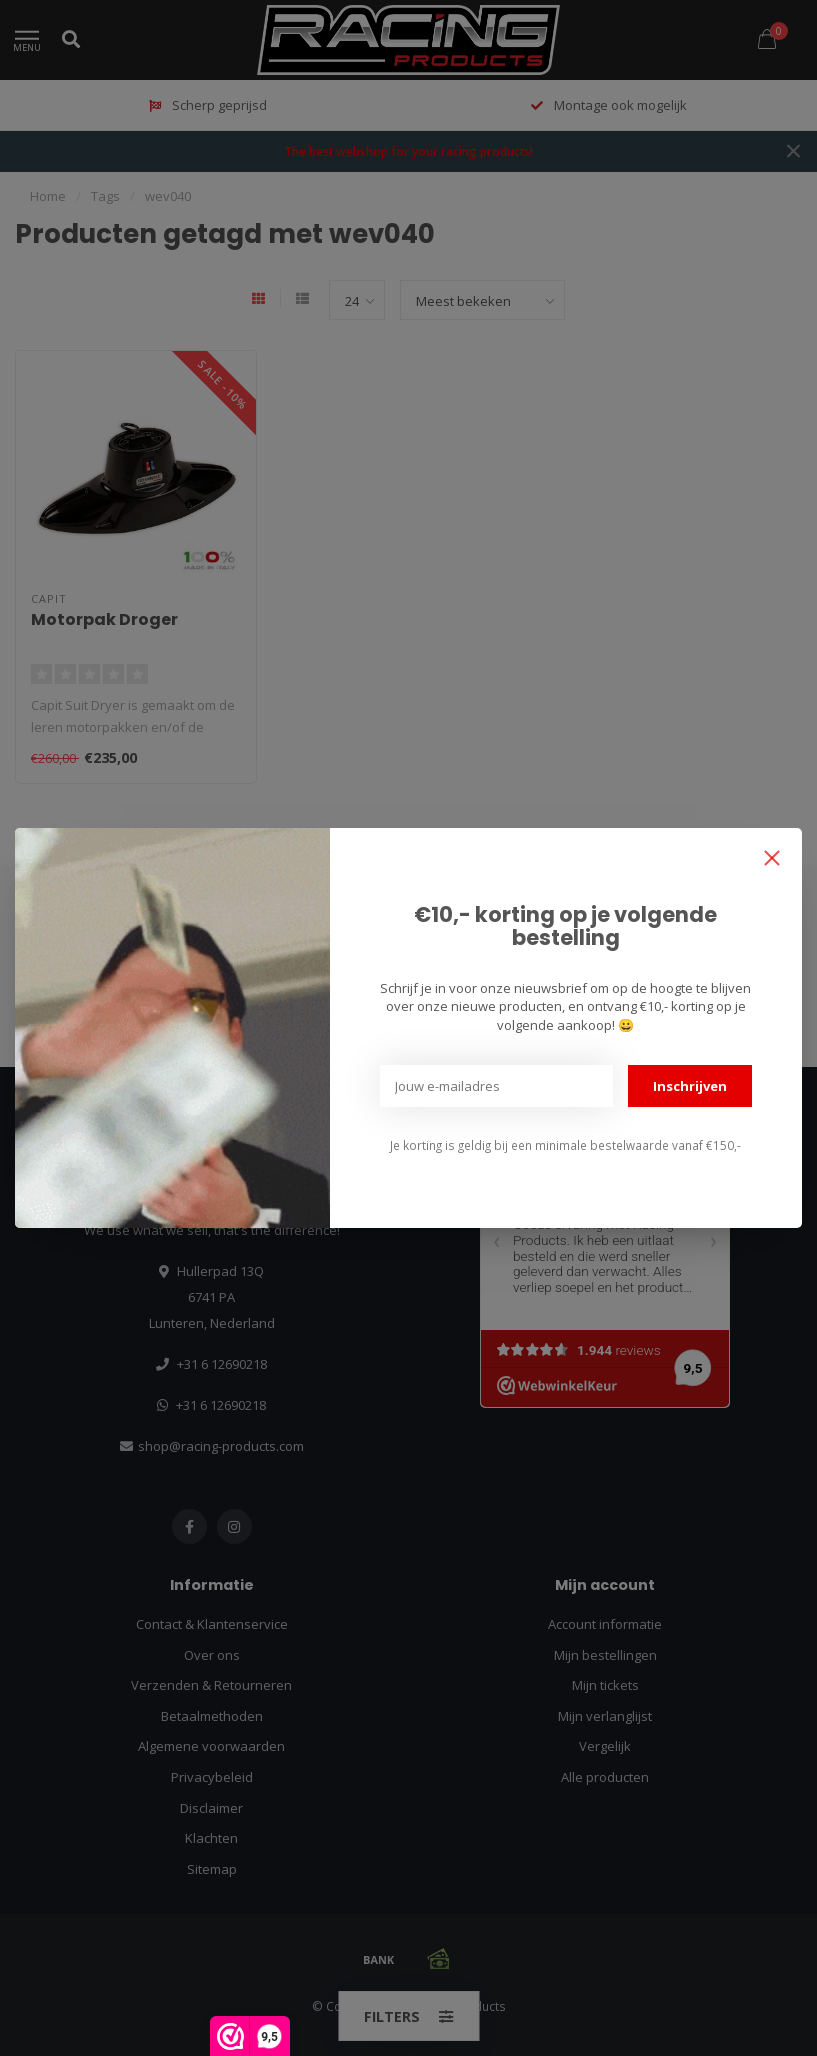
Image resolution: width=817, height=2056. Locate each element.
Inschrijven (690, 1086)
